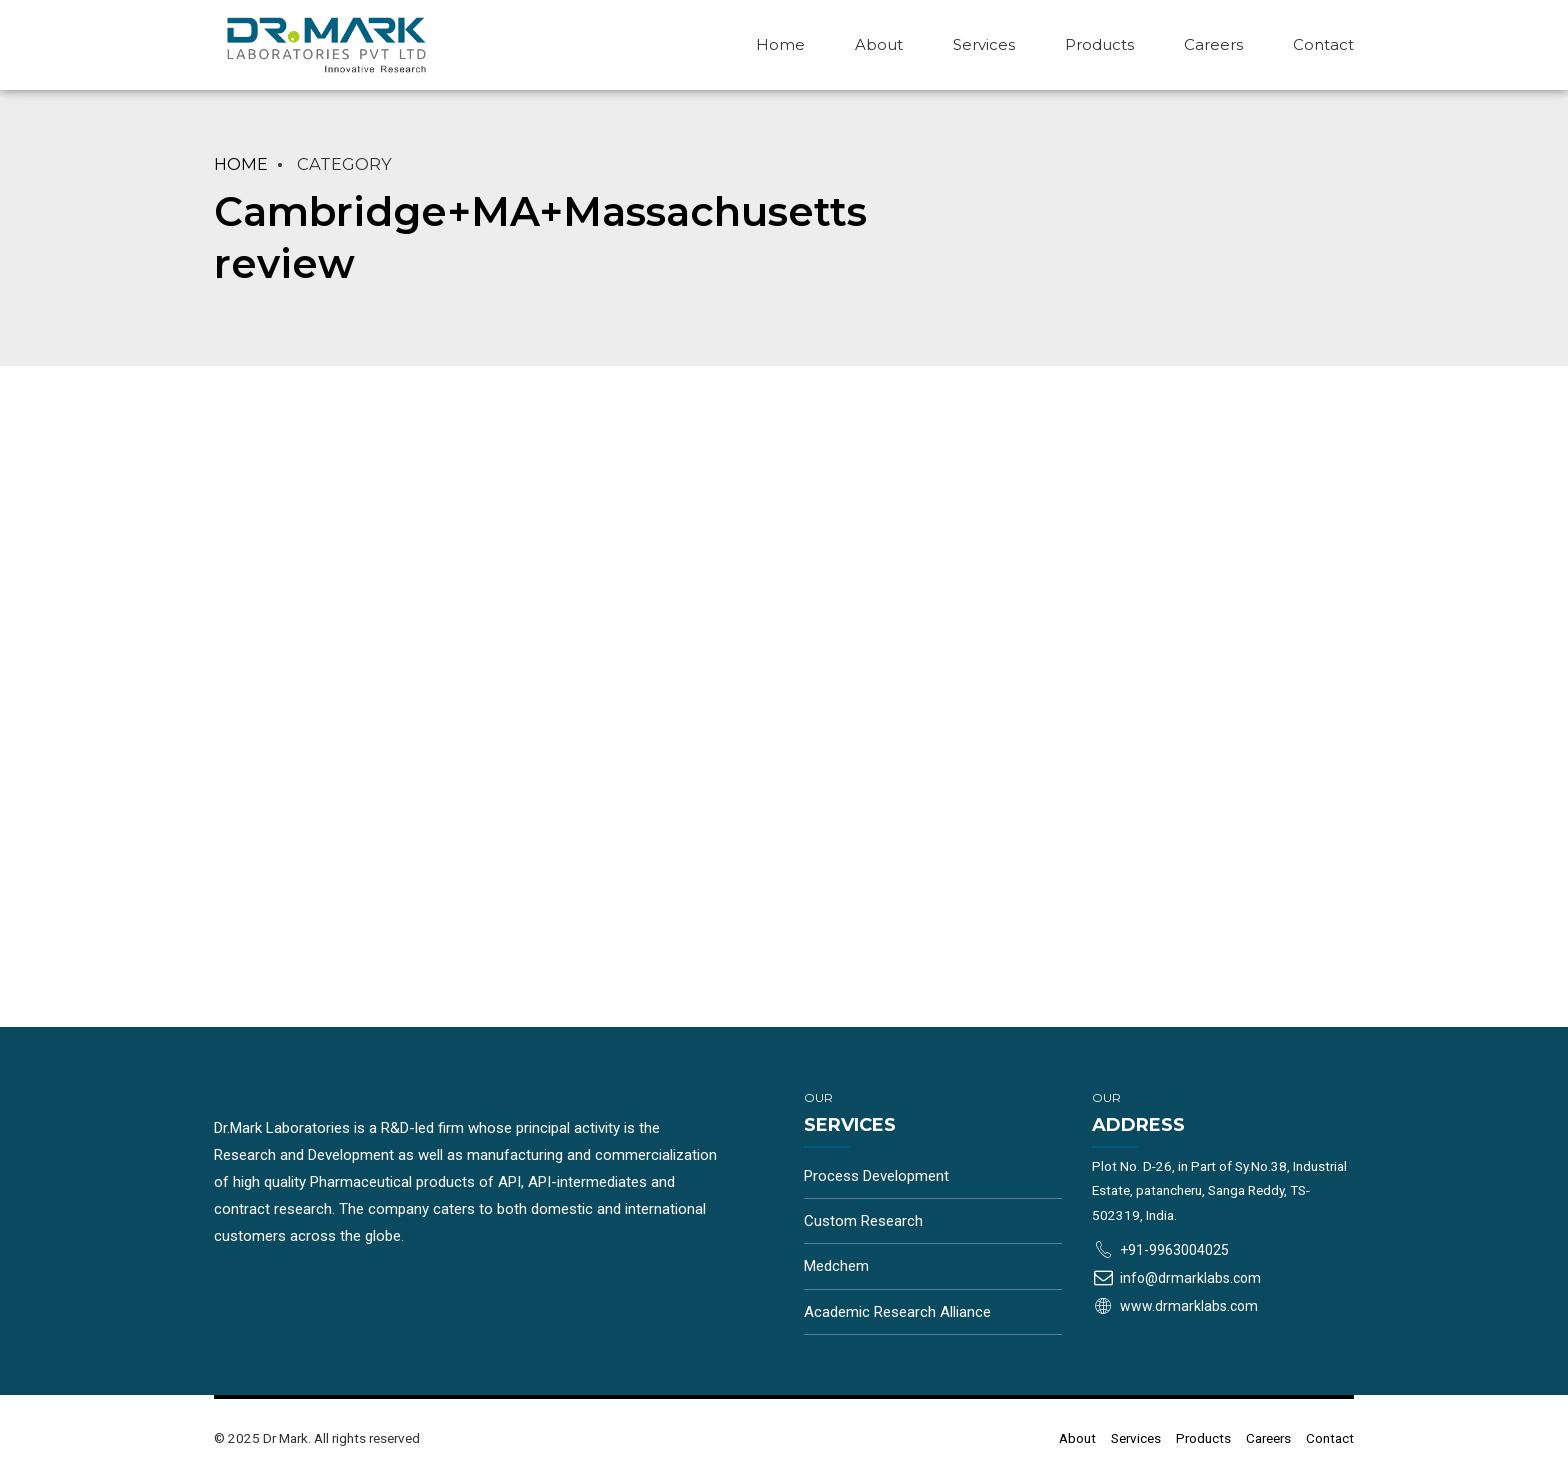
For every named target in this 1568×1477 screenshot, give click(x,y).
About (879, 44)
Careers (1213, 44)
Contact (1323, 44)
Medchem (836, 1266)
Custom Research (863, 1221)
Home (780, 44)
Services (984, 44)
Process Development (876, 1176)
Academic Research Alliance (897, 1312)
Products (1099, 44)
